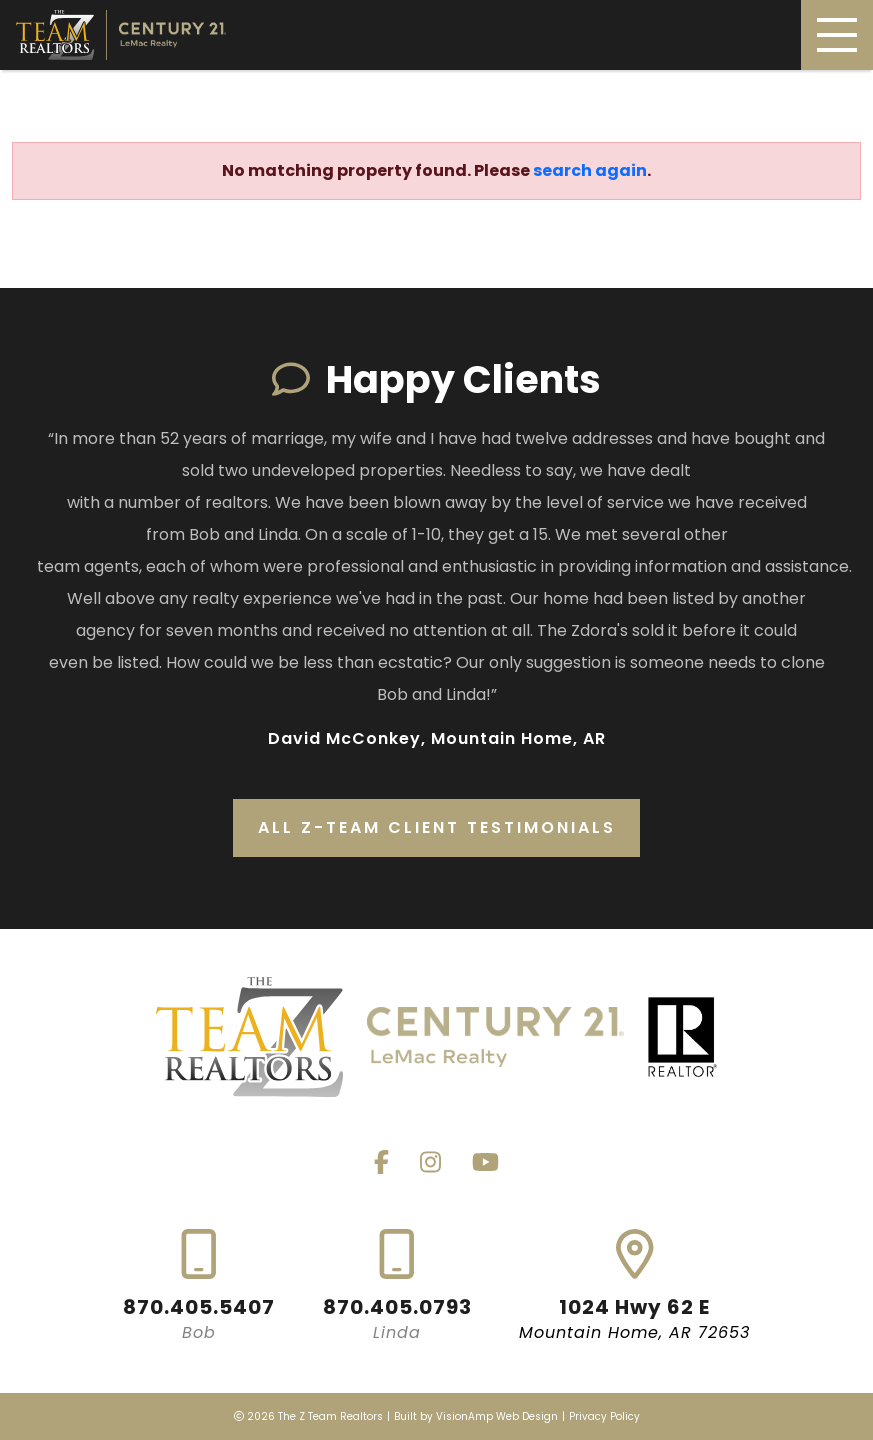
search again (590, 170)
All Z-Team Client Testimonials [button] (437, 827)
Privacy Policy (604, 1416)
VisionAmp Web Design (497, 1416)
